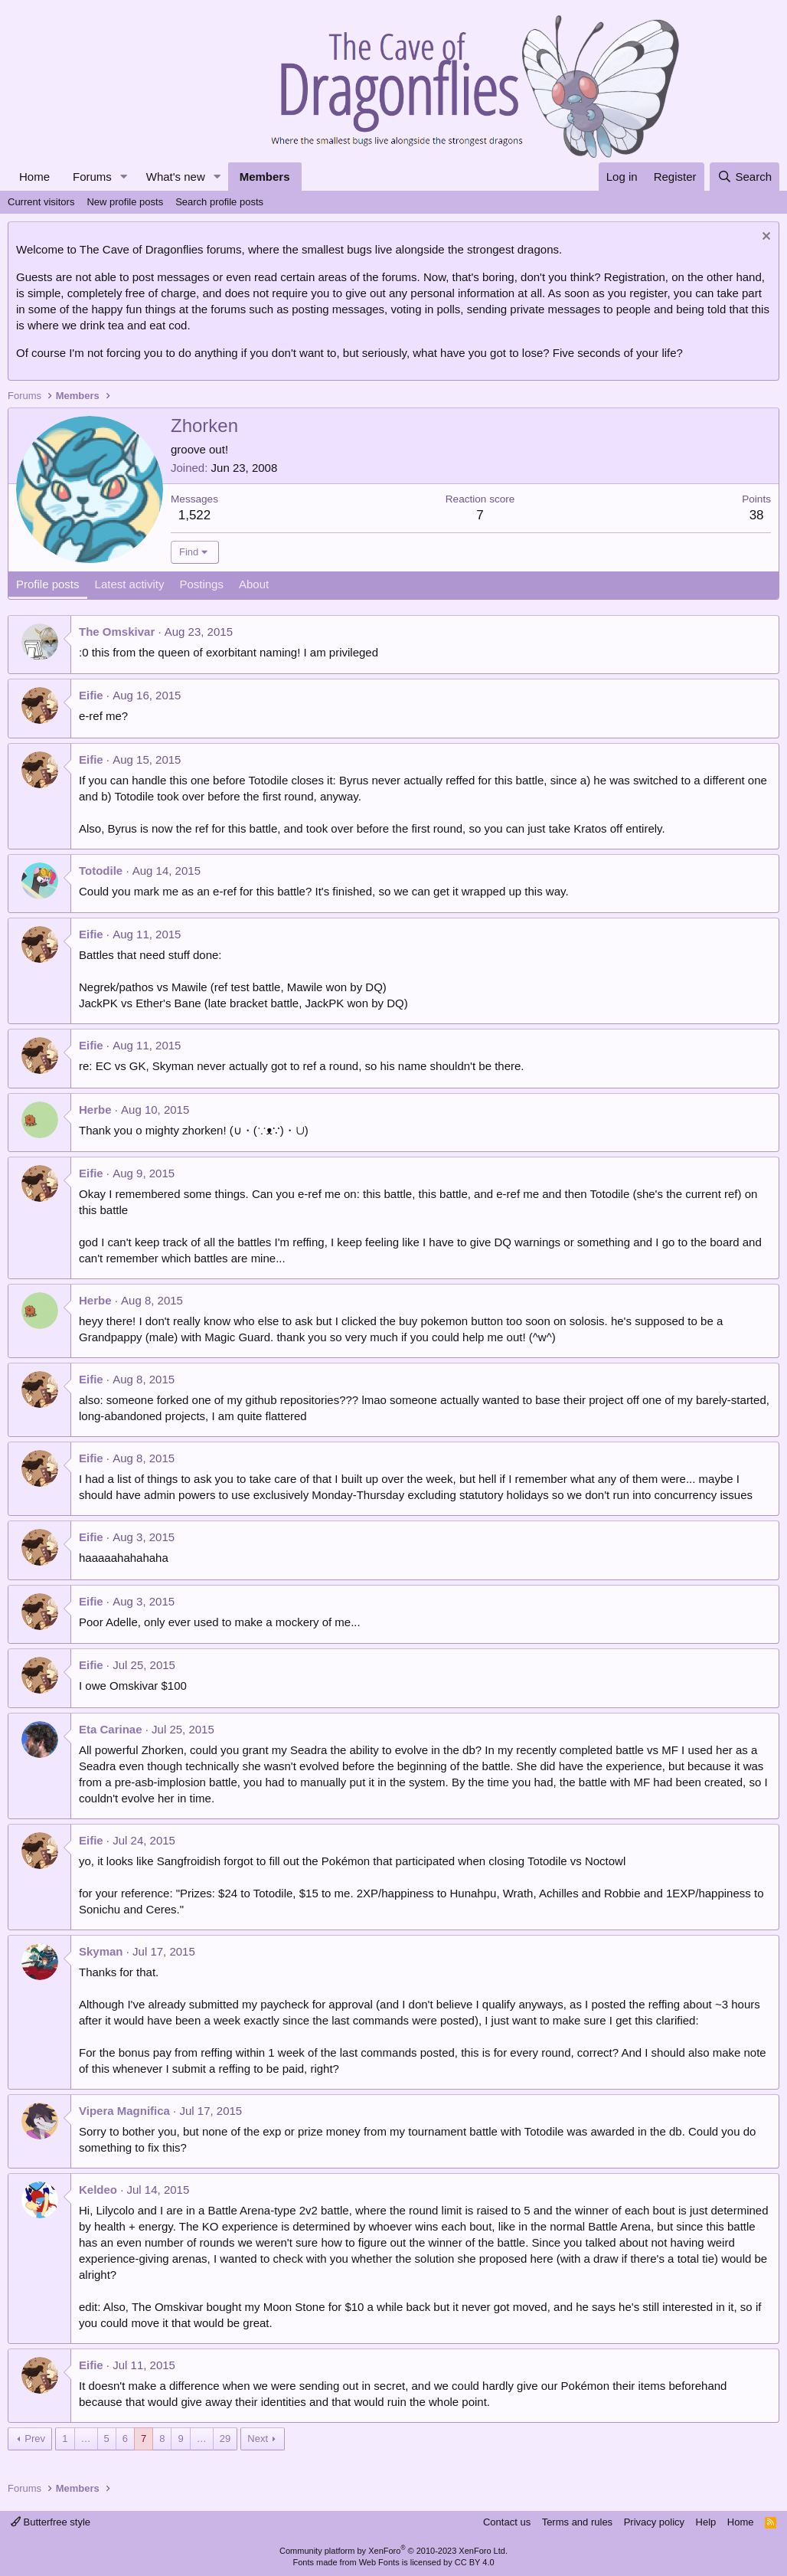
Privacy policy (654, 2522)
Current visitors (41, 202)
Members (265, 176)
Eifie (91, 695)
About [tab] (254, 584)
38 (756, 515)
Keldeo (98, 2189)
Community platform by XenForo (393, 2550)
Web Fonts (379, 2562)
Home (34, 176)
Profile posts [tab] (48, 584)
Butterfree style (50, 2522)
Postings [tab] (201, 584)
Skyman (101, 1951)
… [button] (86, 2438)
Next (257, 2438)
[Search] (744, 176)
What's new (175, 176)
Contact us (507, 2522)
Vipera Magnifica (124, 2110)
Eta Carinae (110, 1729)
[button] (124, 176)
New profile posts (125, 202)
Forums (92, 176)
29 (225, 2438)
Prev (34, 2438)
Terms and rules (577, 2522)
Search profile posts (219, 202)
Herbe (95, 1109)
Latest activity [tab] (130, 584)
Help (706, 2522)
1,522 (194, 515)
